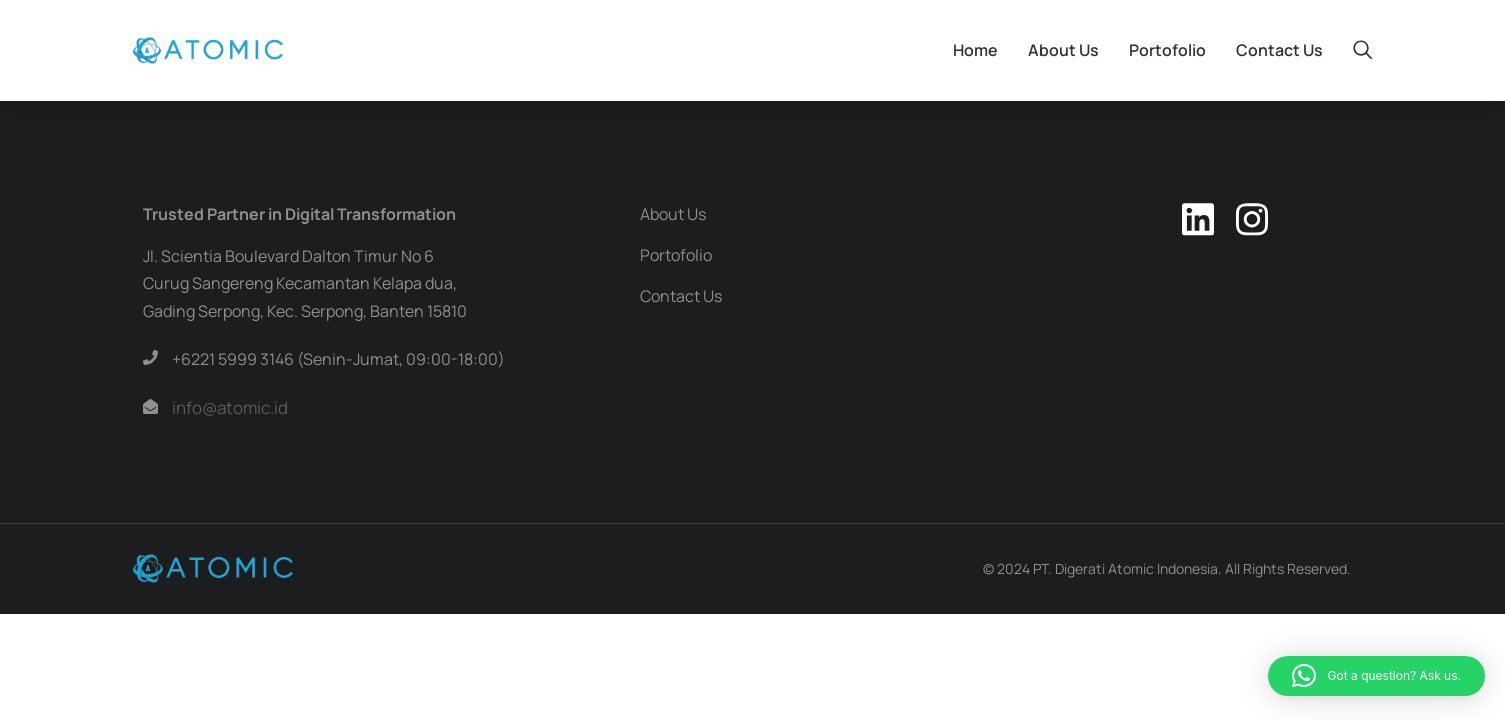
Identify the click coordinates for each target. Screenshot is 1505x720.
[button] (1376, 676)
